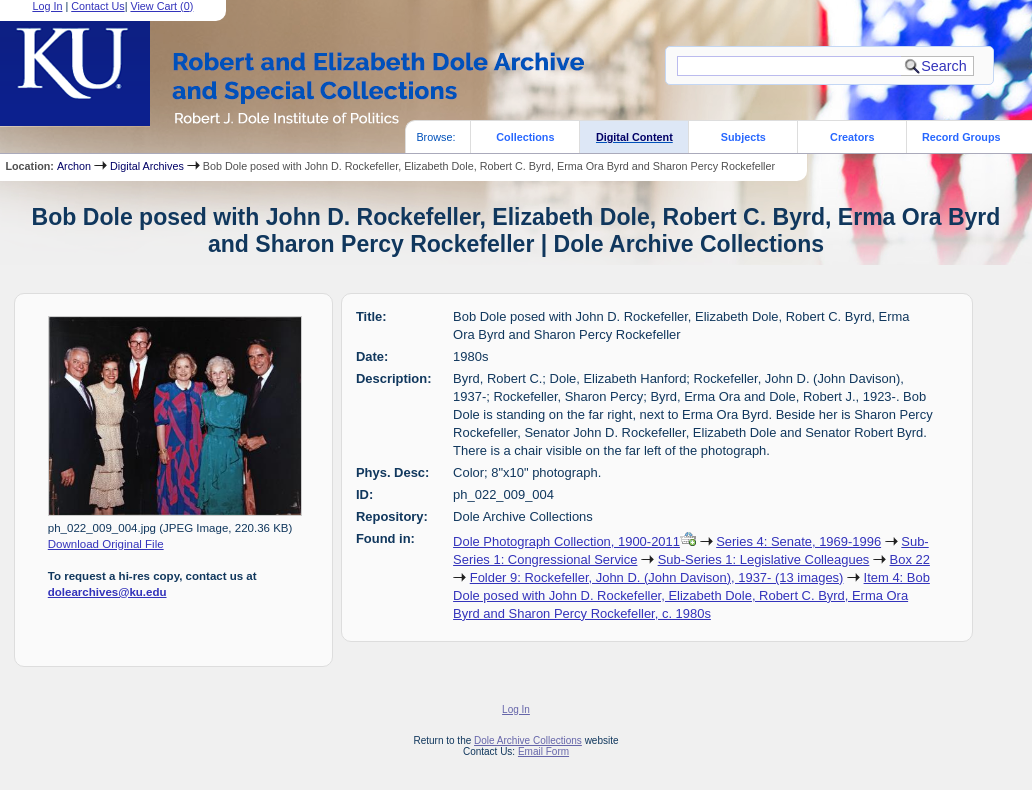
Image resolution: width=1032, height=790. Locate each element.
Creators (852, 137)
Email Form (543, 751)
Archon (74, 166)
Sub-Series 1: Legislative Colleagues (764, 559)
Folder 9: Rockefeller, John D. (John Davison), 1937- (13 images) (657, 577)
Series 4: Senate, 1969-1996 (798, 541)
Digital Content (634, 137)
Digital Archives (147, 166)
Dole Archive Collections (528, 740)
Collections (525, 137)
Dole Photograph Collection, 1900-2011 (566, 541)
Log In (516, 709)
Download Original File (106, 544)
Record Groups (961, 137)
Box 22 (910, 559)
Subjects (743, 137)
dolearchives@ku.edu (107, 592)
